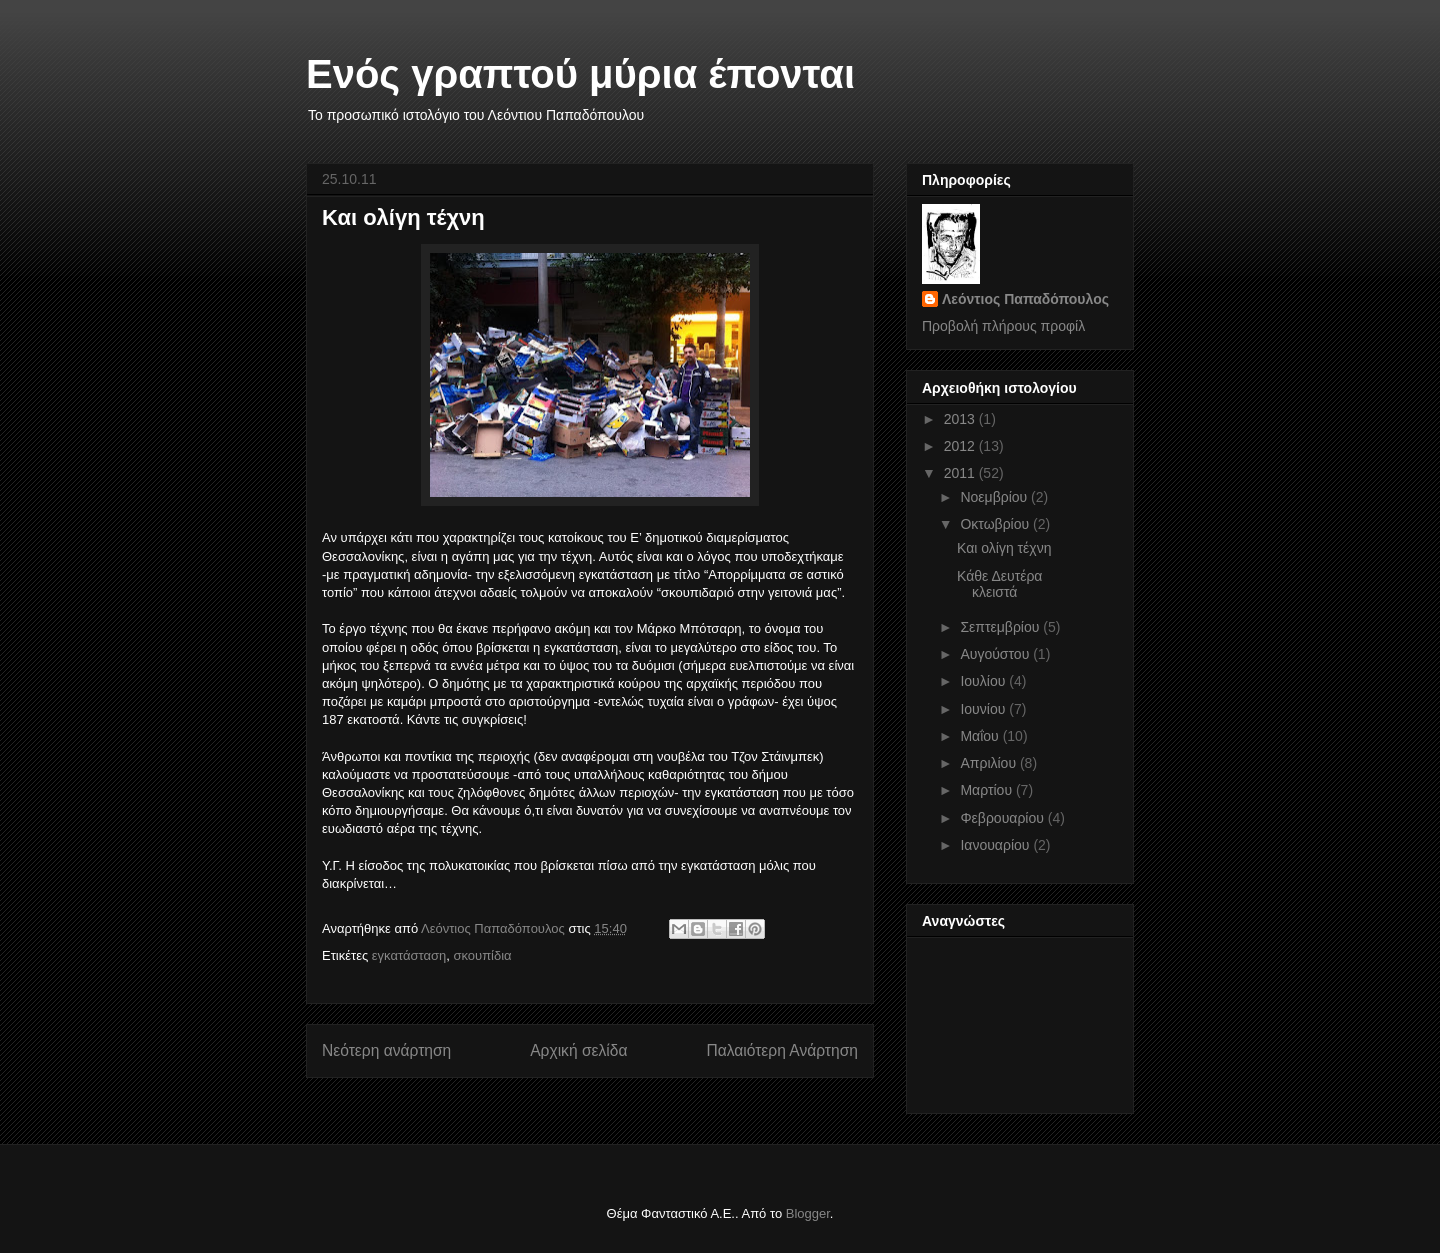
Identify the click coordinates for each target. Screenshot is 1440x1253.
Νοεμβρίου (995, 497)
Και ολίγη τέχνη (1004, 548)
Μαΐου (981, 736)
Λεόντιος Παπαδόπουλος (1025, 299)
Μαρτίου (988, 790)
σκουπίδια (482, 955)
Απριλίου (990, 763)
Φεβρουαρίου (1003, 818)
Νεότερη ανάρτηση (386, 1050)
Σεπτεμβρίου (1001, 627)
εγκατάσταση (409, 955)
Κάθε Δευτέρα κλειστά (999, 584)
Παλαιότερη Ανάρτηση (782, 1050)
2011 (961, 473)
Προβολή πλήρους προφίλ (1003, 326)
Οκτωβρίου (996, 524)
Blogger (808, 1213)
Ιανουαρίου (996, 845)
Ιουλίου (984, 681)
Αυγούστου (996, 654)
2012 (961, 446)
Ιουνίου (984, 709)
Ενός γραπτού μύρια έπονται (580, 74)
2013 (961, 419)
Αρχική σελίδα (578, 1050)
